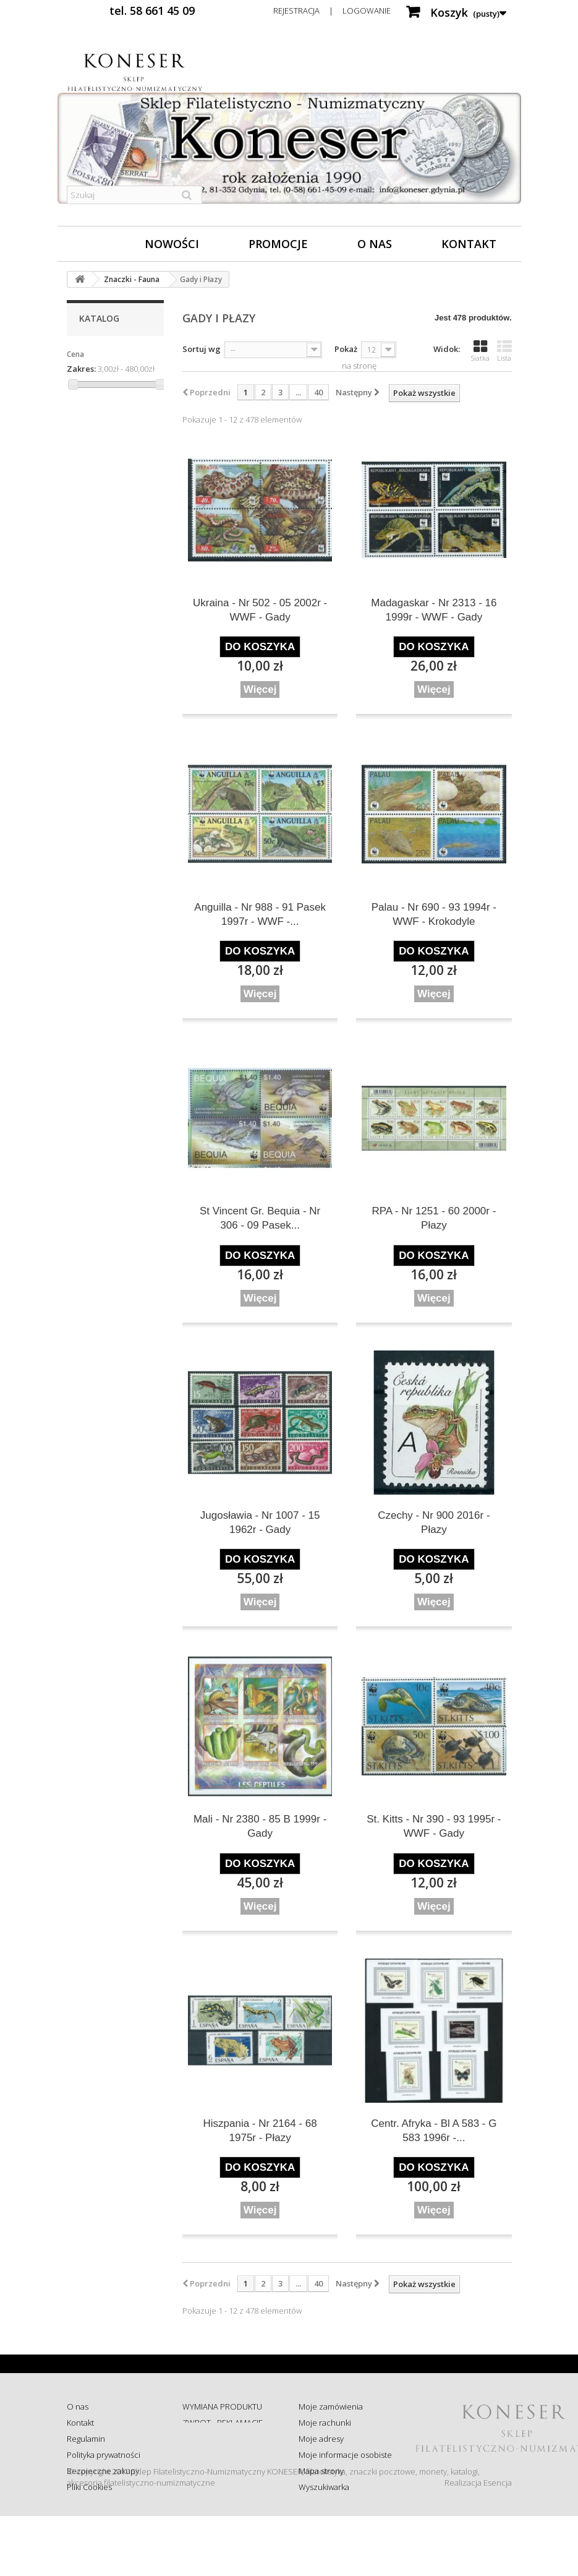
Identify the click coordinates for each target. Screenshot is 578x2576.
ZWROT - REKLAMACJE (222, 2422)
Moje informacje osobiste (345, 2454)
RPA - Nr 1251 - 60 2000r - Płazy (434, 1218)
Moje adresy (321, 2438)
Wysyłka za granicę (216, 2498)
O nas (374, 243)
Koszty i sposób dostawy (226, 2482)
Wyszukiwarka (324, 2486)
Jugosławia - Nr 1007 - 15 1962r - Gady (260, 1522)
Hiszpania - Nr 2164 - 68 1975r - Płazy (260, 2131)
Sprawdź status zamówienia (209, 2460)
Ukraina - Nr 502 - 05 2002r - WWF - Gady (260, 610)
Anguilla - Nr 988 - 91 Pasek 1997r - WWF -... (260, 914)
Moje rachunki (325, 2422)
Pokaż (345, 348)
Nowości (172, 243)
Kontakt (468, 243)
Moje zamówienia (331, 2406)
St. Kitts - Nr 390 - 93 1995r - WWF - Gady (434, 1826)
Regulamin (86, 2438)
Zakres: (81, 368)
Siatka (480, 351)
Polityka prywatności (103, 2454)
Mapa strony (321, 2470)
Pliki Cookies (89, 2486)
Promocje (278, 243)
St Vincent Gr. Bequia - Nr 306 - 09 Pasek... (260, 1218)
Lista (504, 351)
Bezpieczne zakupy (103, 2470)
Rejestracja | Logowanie (332, 10)
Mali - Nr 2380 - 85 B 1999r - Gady (259, 1826)
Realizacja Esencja (478, 2542)
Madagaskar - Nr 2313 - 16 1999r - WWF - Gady (433, 610)
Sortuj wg (201, 348)
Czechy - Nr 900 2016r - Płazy (434, 1522)
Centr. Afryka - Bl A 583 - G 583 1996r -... (433, 2131)
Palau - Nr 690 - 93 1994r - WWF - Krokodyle (434, 914)
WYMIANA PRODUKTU (222, 2406)
